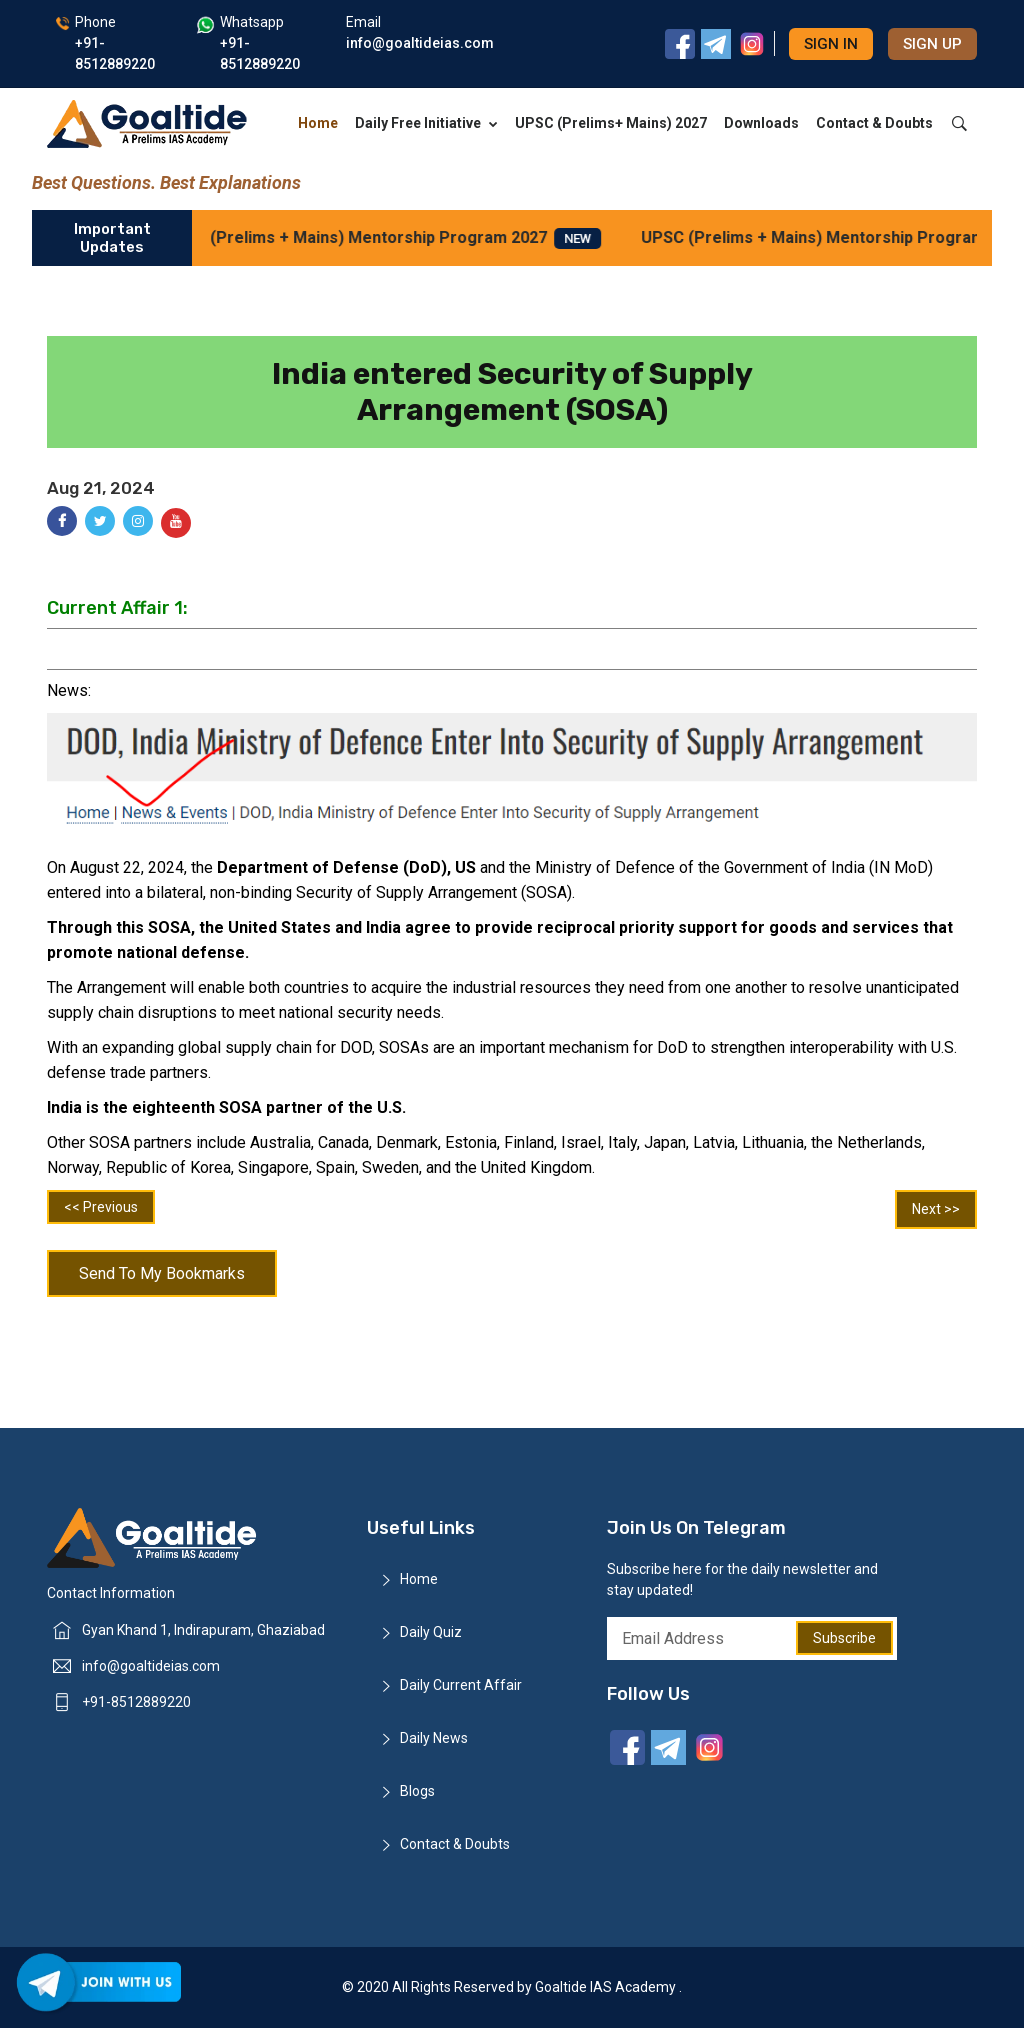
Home (318, 123)
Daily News (434, 1738)
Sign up (932, 44)
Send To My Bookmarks (162, 1273)
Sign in (831, 44)
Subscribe (844, 1638)
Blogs (417, 1791)
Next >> (936, 1209)
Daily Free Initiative (426, 123)
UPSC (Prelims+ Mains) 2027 (611, 123)
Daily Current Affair (461, 1685)
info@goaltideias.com (151, 1666)
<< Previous (101, 1207)
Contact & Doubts (874, 123)
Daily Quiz (431, 1632)
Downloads (761, 123)
